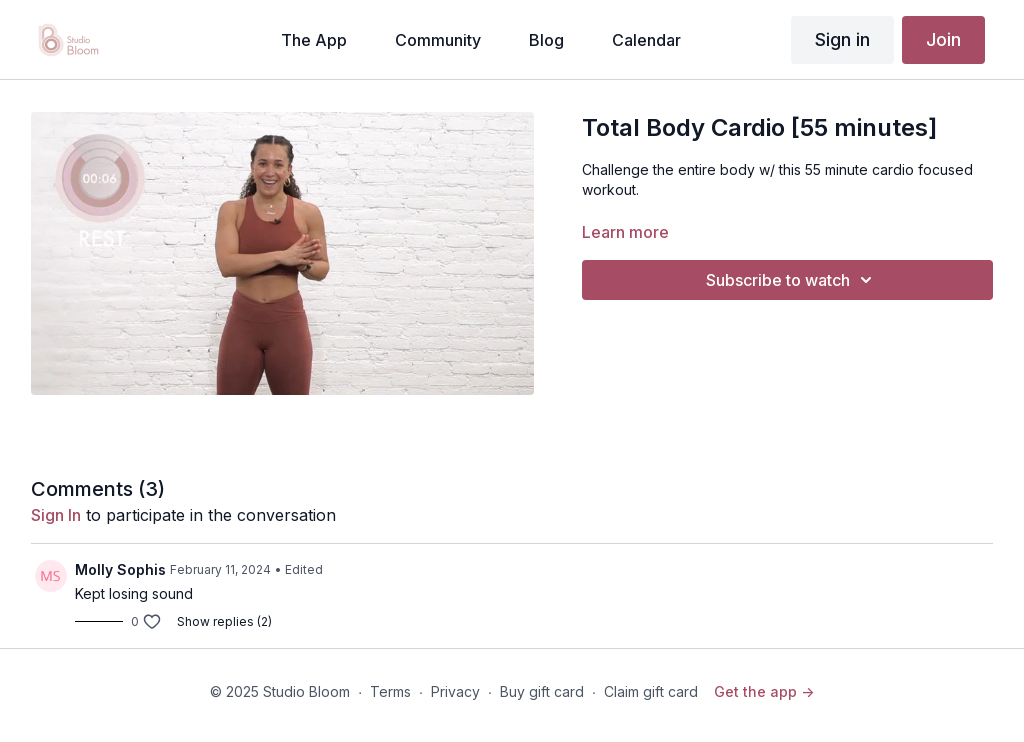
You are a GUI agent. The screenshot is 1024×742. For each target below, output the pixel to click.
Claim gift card (651, 691)
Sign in (842, 39)
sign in (56, 515)
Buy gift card (542, 691)
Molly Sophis (120, 569)
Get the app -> (764, 691)
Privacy (455, 691)
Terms (390, 691)
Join (943, 39)
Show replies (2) (224, 621)
